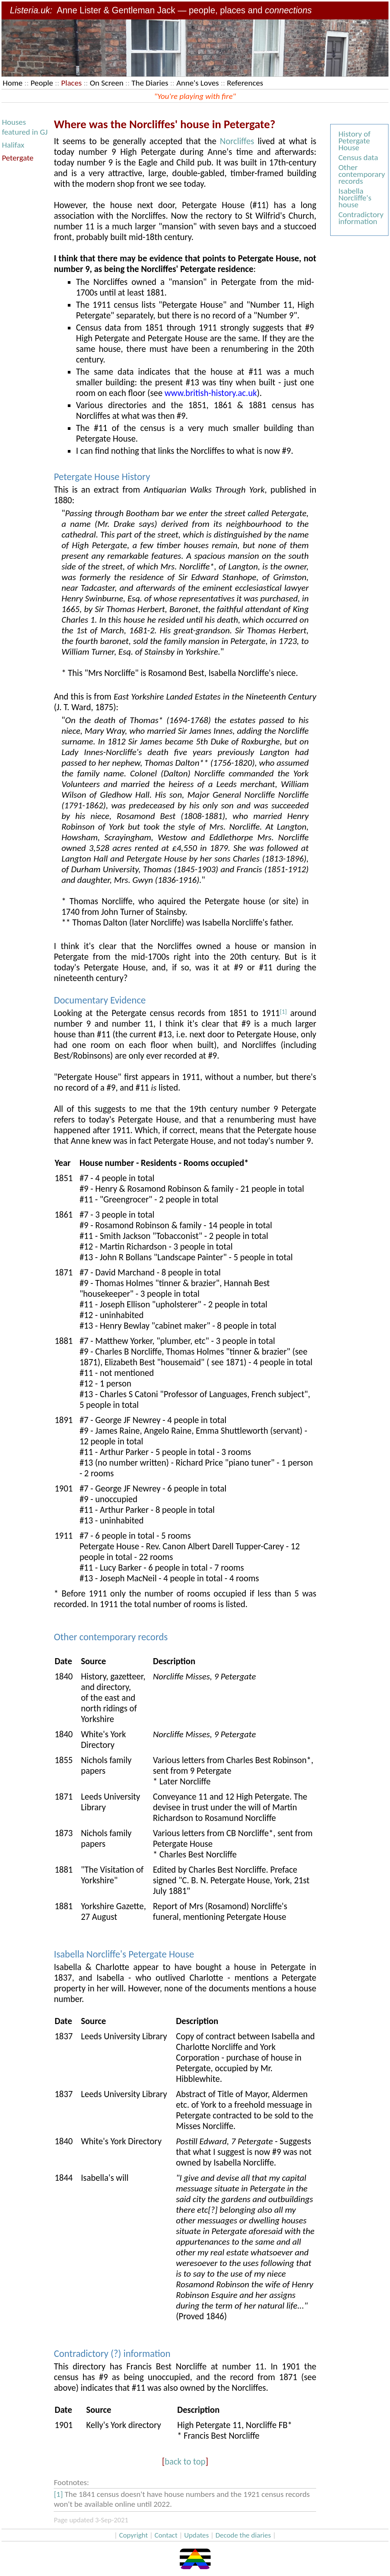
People (41, 83)
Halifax (13, 145)
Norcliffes (237, 141)
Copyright (133, 2535)
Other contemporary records (361, 174)
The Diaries (149, 83)
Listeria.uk (30, 10)
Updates (196, 2535)
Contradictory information (360, 218)
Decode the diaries (243, 2535)
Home (12, 83)
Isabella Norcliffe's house (354, 198)
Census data (358, 157)
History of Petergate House (354, 141)
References (245, 83)
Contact (166, 2535)
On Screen (107, 83)
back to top (185, 2461)
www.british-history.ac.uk (211, 393)
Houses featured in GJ (25, 127)
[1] (283, 1011)
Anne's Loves (197, 83)
